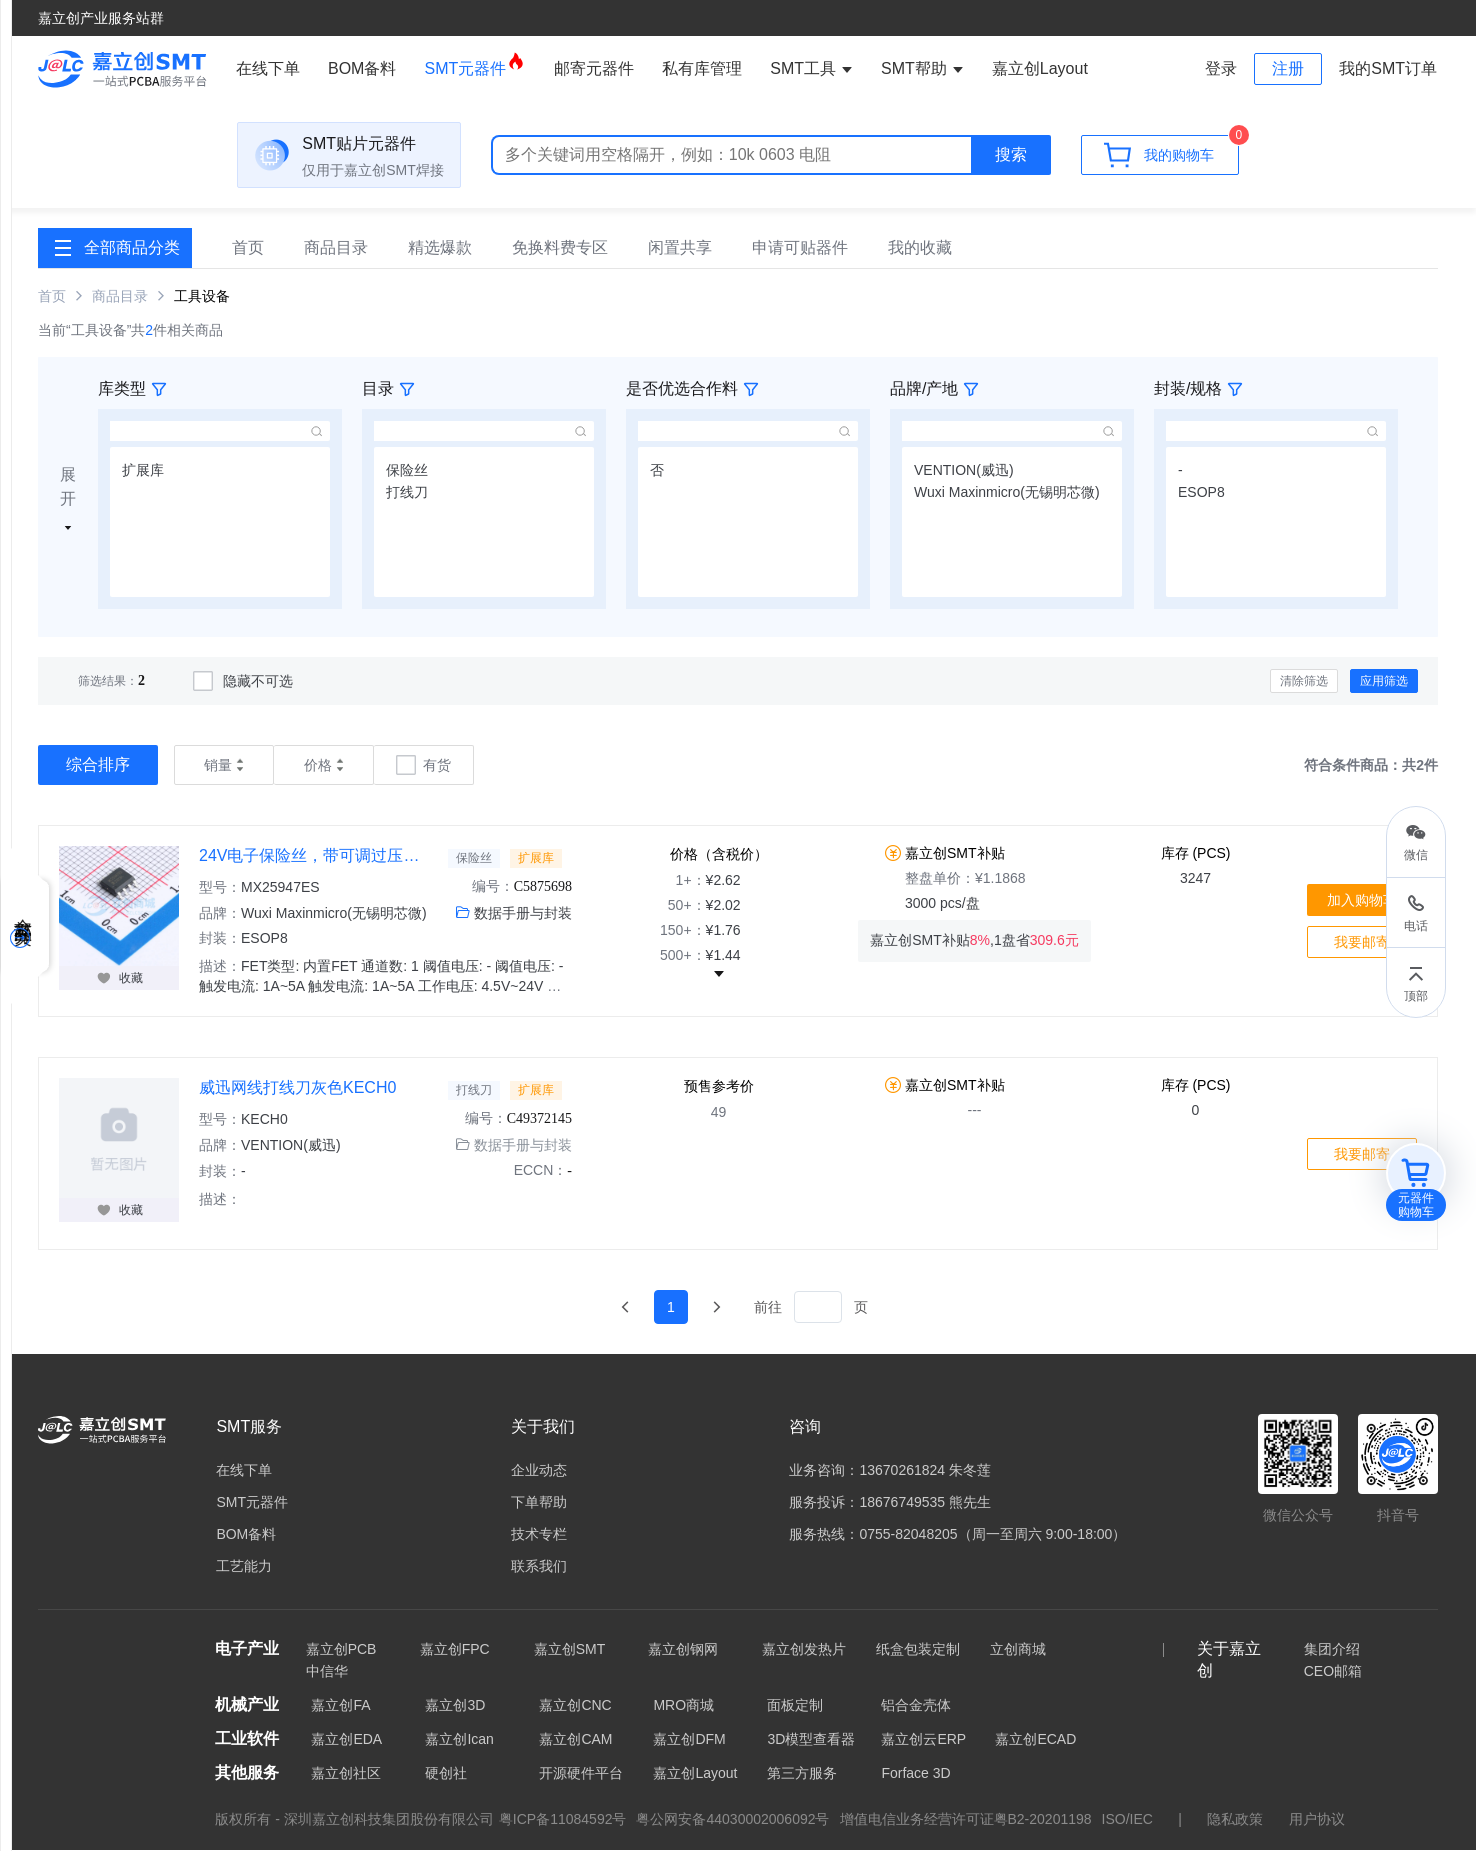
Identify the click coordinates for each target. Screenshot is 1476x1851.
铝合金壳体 (916, 1706)
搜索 (1011, 158)
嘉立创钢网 (683, 1650)
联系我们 (539, 1567)
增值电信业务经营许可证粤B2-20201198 (966, 1820)
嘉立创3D (455, 1706)
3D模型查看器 (811, 1740)
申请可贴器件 (800, 248)
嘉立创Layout (695, 1774)
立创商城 (1018, 1650)
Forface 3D (915, 1774)
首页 (248, 248)
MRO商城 (683, 1706)
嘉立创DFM (689, 1740)
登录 (1221, 68)
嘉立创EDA (346, 1740)
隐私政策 (1235, 1820)
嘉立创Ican (459, 1740)
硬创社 (446, 1774)
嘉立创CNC (575, 1706)
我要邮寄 (1362, 943)
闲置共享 (680, 248)
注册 (1288, 68)
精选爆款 (440, 248)
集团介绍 (1332, 1650)
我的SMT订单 (1388, 68)
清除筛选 (1304, 682)
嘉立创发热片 (804, 1650)
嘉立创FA (340, 1706)
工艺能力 (244, 1567)
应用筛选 (1384, 682)
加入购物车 (1362, 901)
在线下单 (268, 68)
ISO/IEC (1127, 1820)
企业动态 (539, 1471)
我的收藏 (920, 248)
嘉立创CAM (575, 1740)
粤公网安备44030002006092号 (732, 1820)
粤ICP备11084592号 (563, 1820)
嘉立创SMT (570, 1650)
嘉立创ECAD (1035, 1740)
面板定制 (795, 1706)
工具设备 (202, 297)
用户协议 (1317, 1820)
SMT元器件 (475, 64)
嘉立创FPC (455, 1650)
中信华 (327, 1672)
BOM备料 (362, 68)
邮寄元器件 (594, 68)
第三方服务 (802, 1774)
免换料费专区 (560, 248)
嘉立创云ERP (923, 1740)
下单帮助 (539, 1503)
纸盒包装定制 (918, 1650)
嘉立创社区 (346, 1774)
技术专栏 (539, 1535)
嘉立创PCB (341, 1650)
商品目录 (336, 248)
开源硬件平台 (581, 1774)
